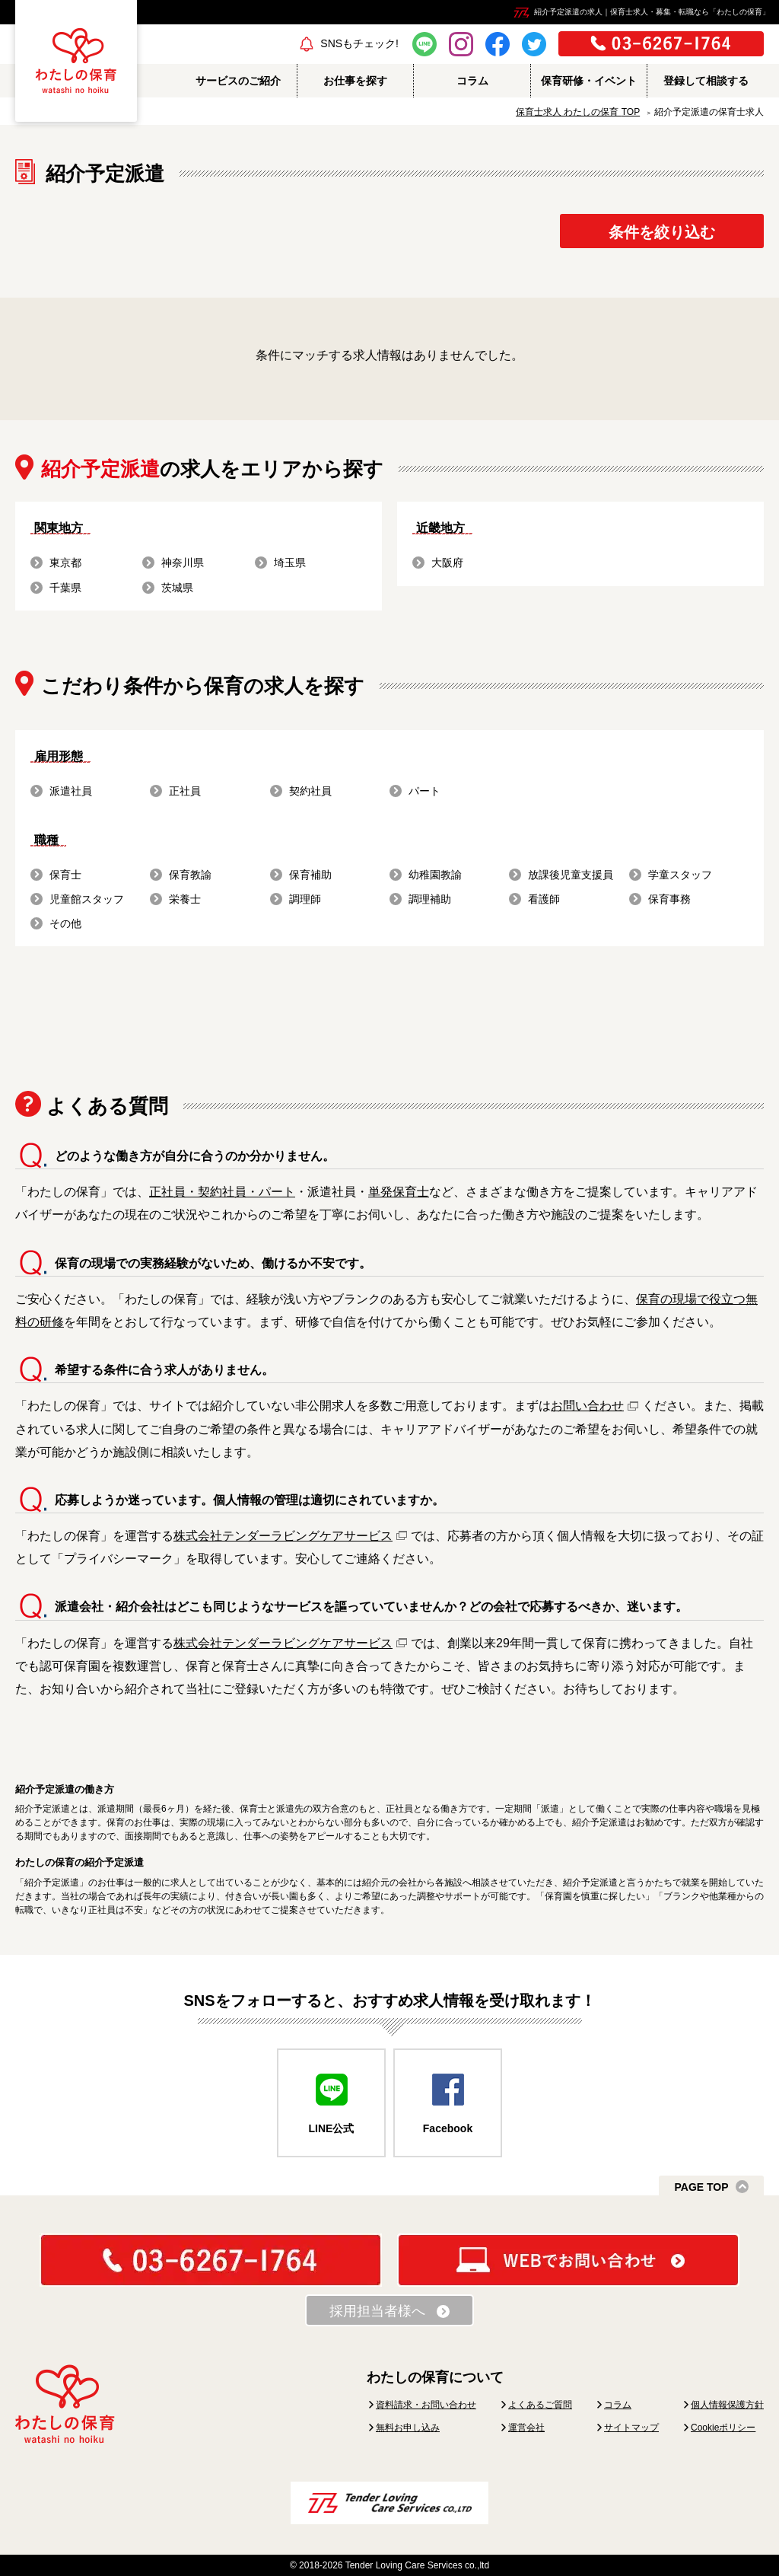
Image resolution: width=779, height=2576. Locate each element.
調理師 (305, 899)
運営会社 (526, 2427)
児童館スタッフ (86, 899)
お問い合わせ (587, 1405)
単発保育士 (398, 1191)
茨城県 (177, 588)
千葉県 (65, 588)
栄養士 (185, 899)
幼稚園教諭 (435, 875)
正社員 (185, 791)
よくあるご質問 (540, 2404)
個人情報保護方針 (727, 2404)
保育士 (65, 875)
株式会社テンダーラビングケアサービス (283, 1535)
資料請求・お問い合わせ (426, 2404)
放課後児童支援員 (570, 875)
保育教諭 (190, 875)
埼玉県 (290, 562)
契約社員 (310, 791)
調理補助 (430, 899)
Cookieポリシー (723, 2427)
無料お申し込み (408, 2427)
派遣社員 (70, 791)
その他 (65, 923)
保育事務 (669, 899)
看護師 (544, 899)
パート (424, 791)
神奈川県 (182, 562)
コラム (617, 2404)
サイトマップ (631, 2427)
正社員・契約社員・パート (222, 1191)
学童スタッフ (680, 875)
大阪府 (447, 562)
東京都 (65, 562)
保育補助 (310, 875)
